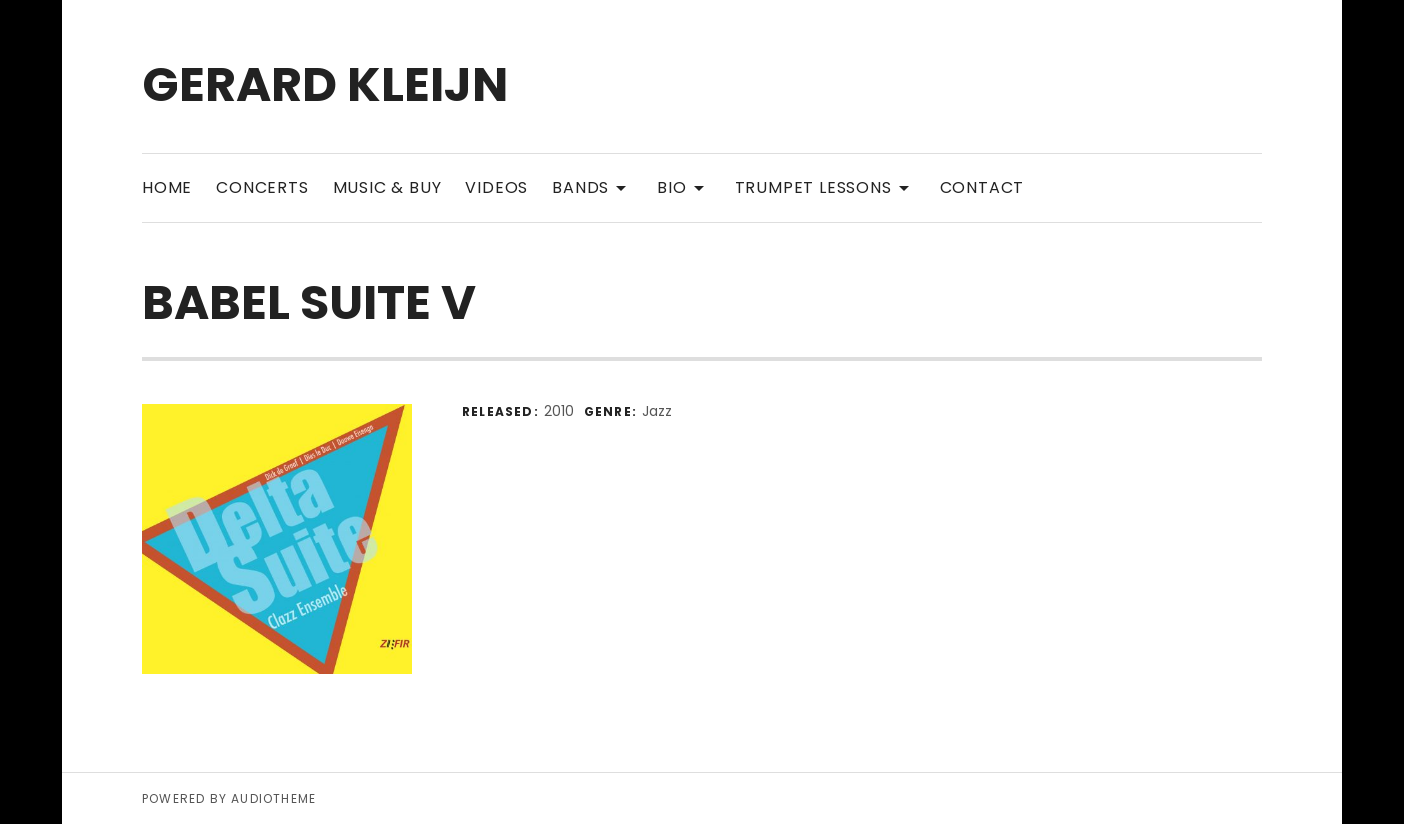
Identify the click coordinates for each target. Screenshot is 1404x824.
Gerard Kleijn (325, 84)
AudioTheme (273, 798)
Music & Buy (387, 187)
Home (167, 187)
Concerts (262, 187)
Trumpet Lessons (825, 186)
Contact (982, 187)
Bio (683, 186)
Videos (496, 187)
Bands (592, 186)
